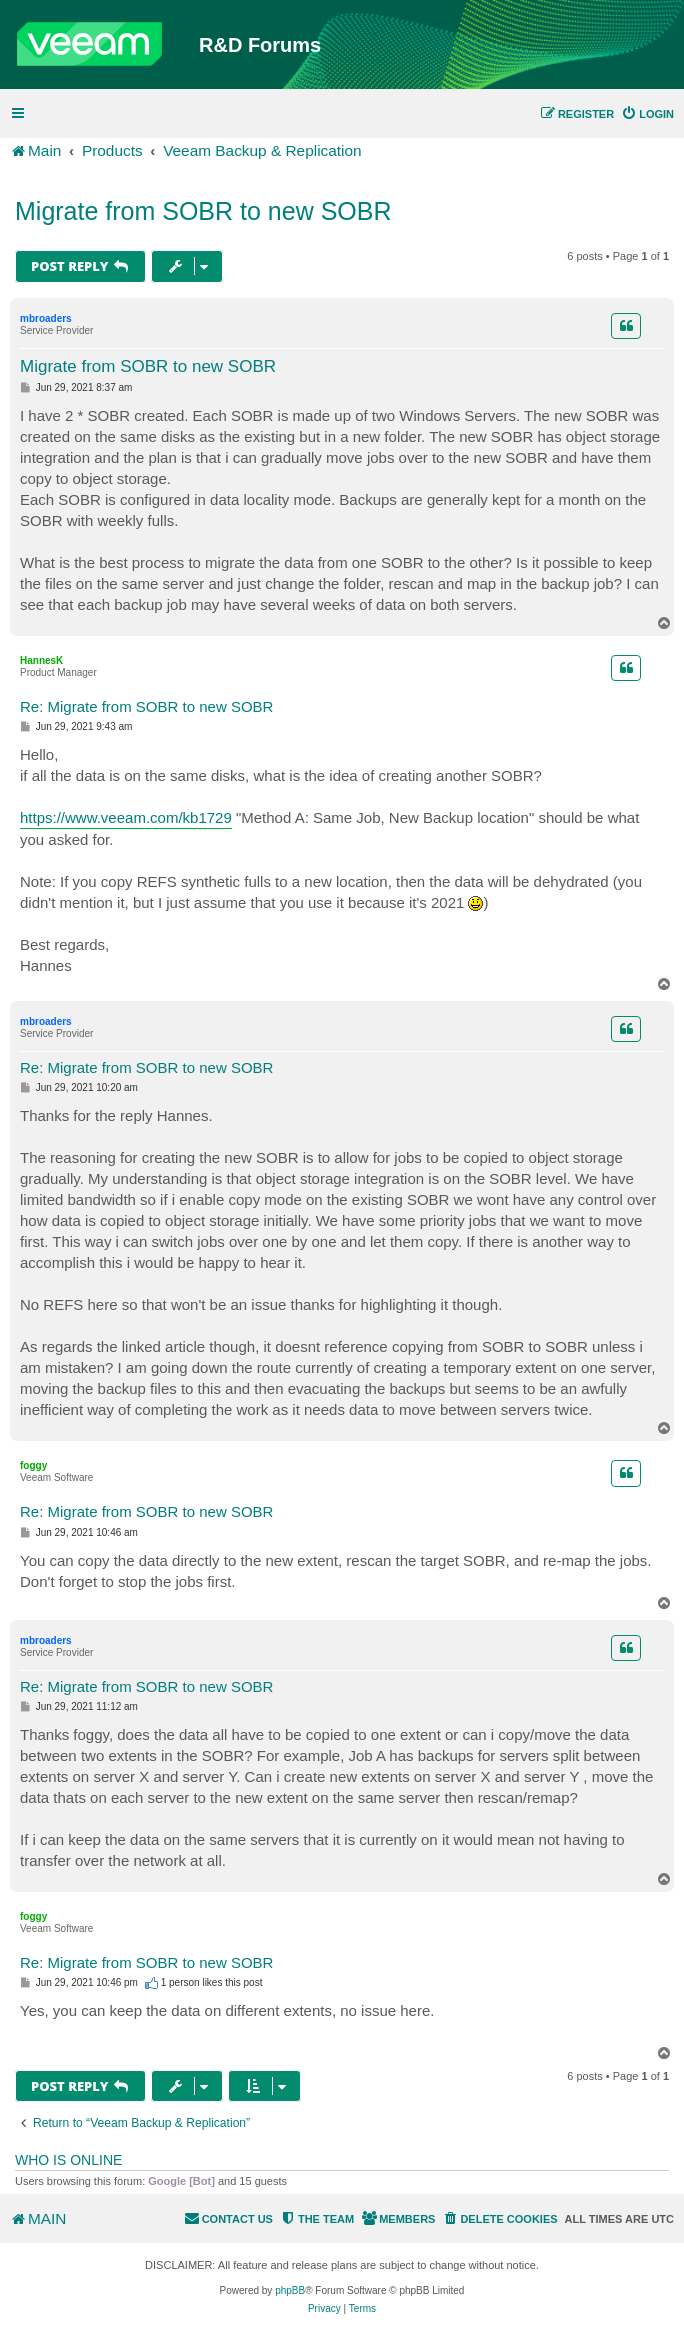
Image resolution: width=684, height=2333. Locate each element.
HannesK (41, 660)
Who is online (68, 2160)
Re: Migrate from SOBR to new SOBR (146, 706)
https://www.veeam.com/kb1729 (126, 817)
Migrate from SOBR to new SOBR (203, 211)
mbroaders (46, 318)
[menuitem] (647, 114)
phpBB (290, 2290)
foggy (33, 1465)
